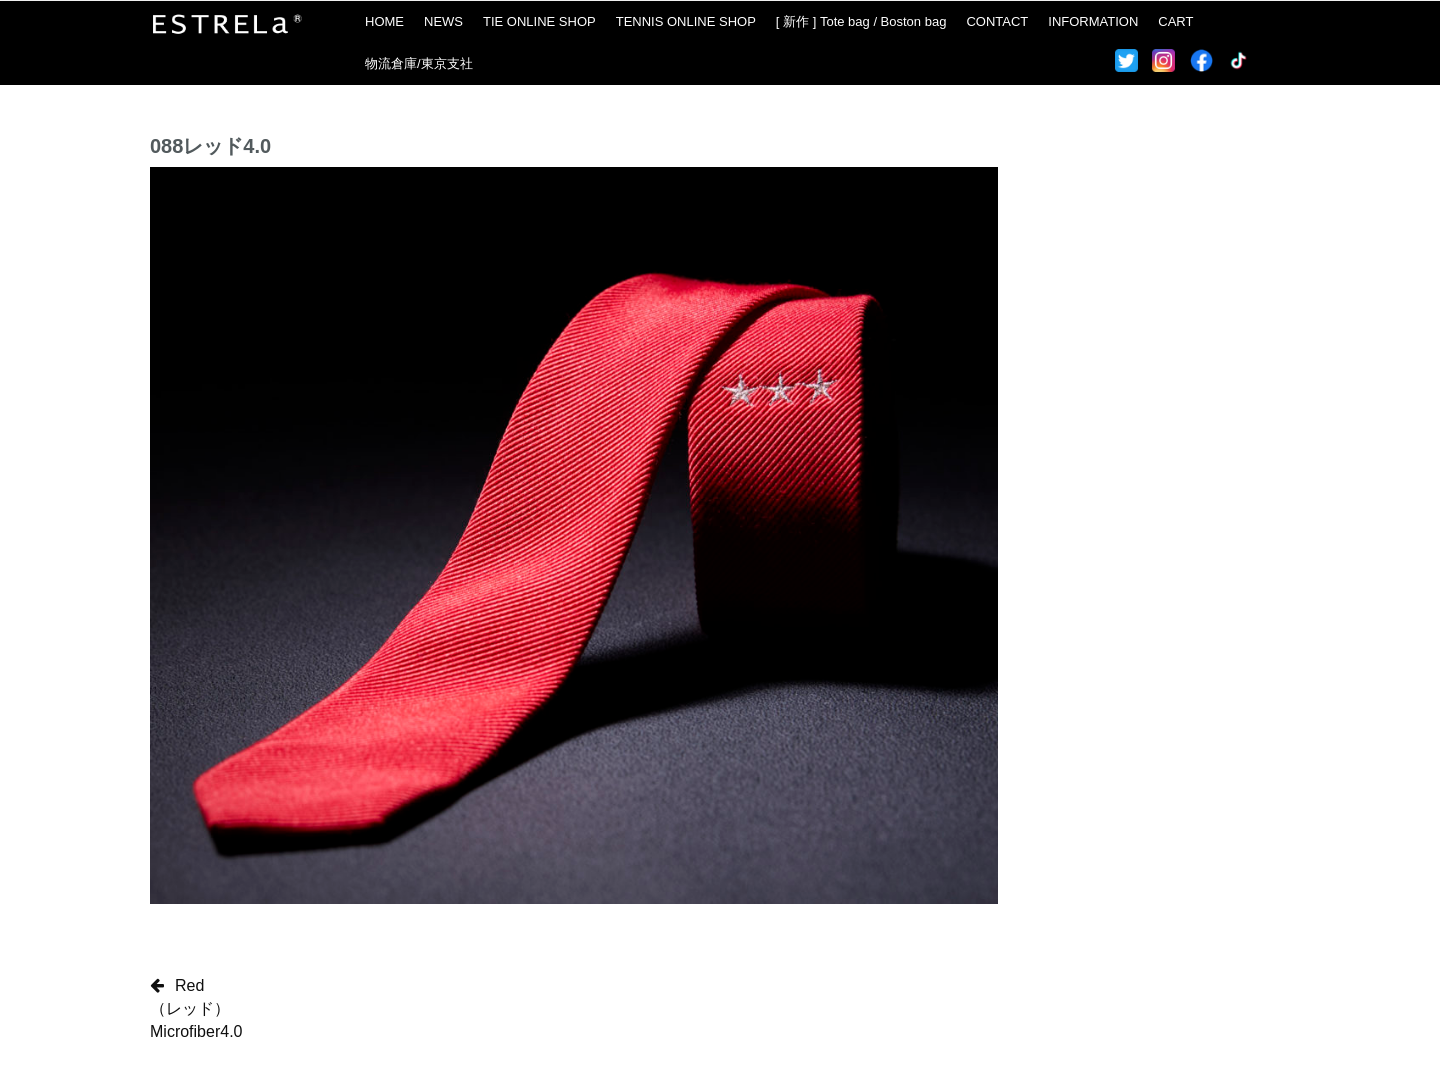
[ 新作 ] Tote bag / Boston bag (861, 21)
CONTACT (997, 21)
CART (1175, 21)
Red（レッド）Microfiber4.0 (196, 1008)
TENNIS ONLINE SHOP (686, 21)
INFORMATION (1093, 21)
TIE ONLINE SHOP (539, 21)
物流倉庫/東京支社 (419, 63)
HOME (384, 21)
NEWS (443, 21)
